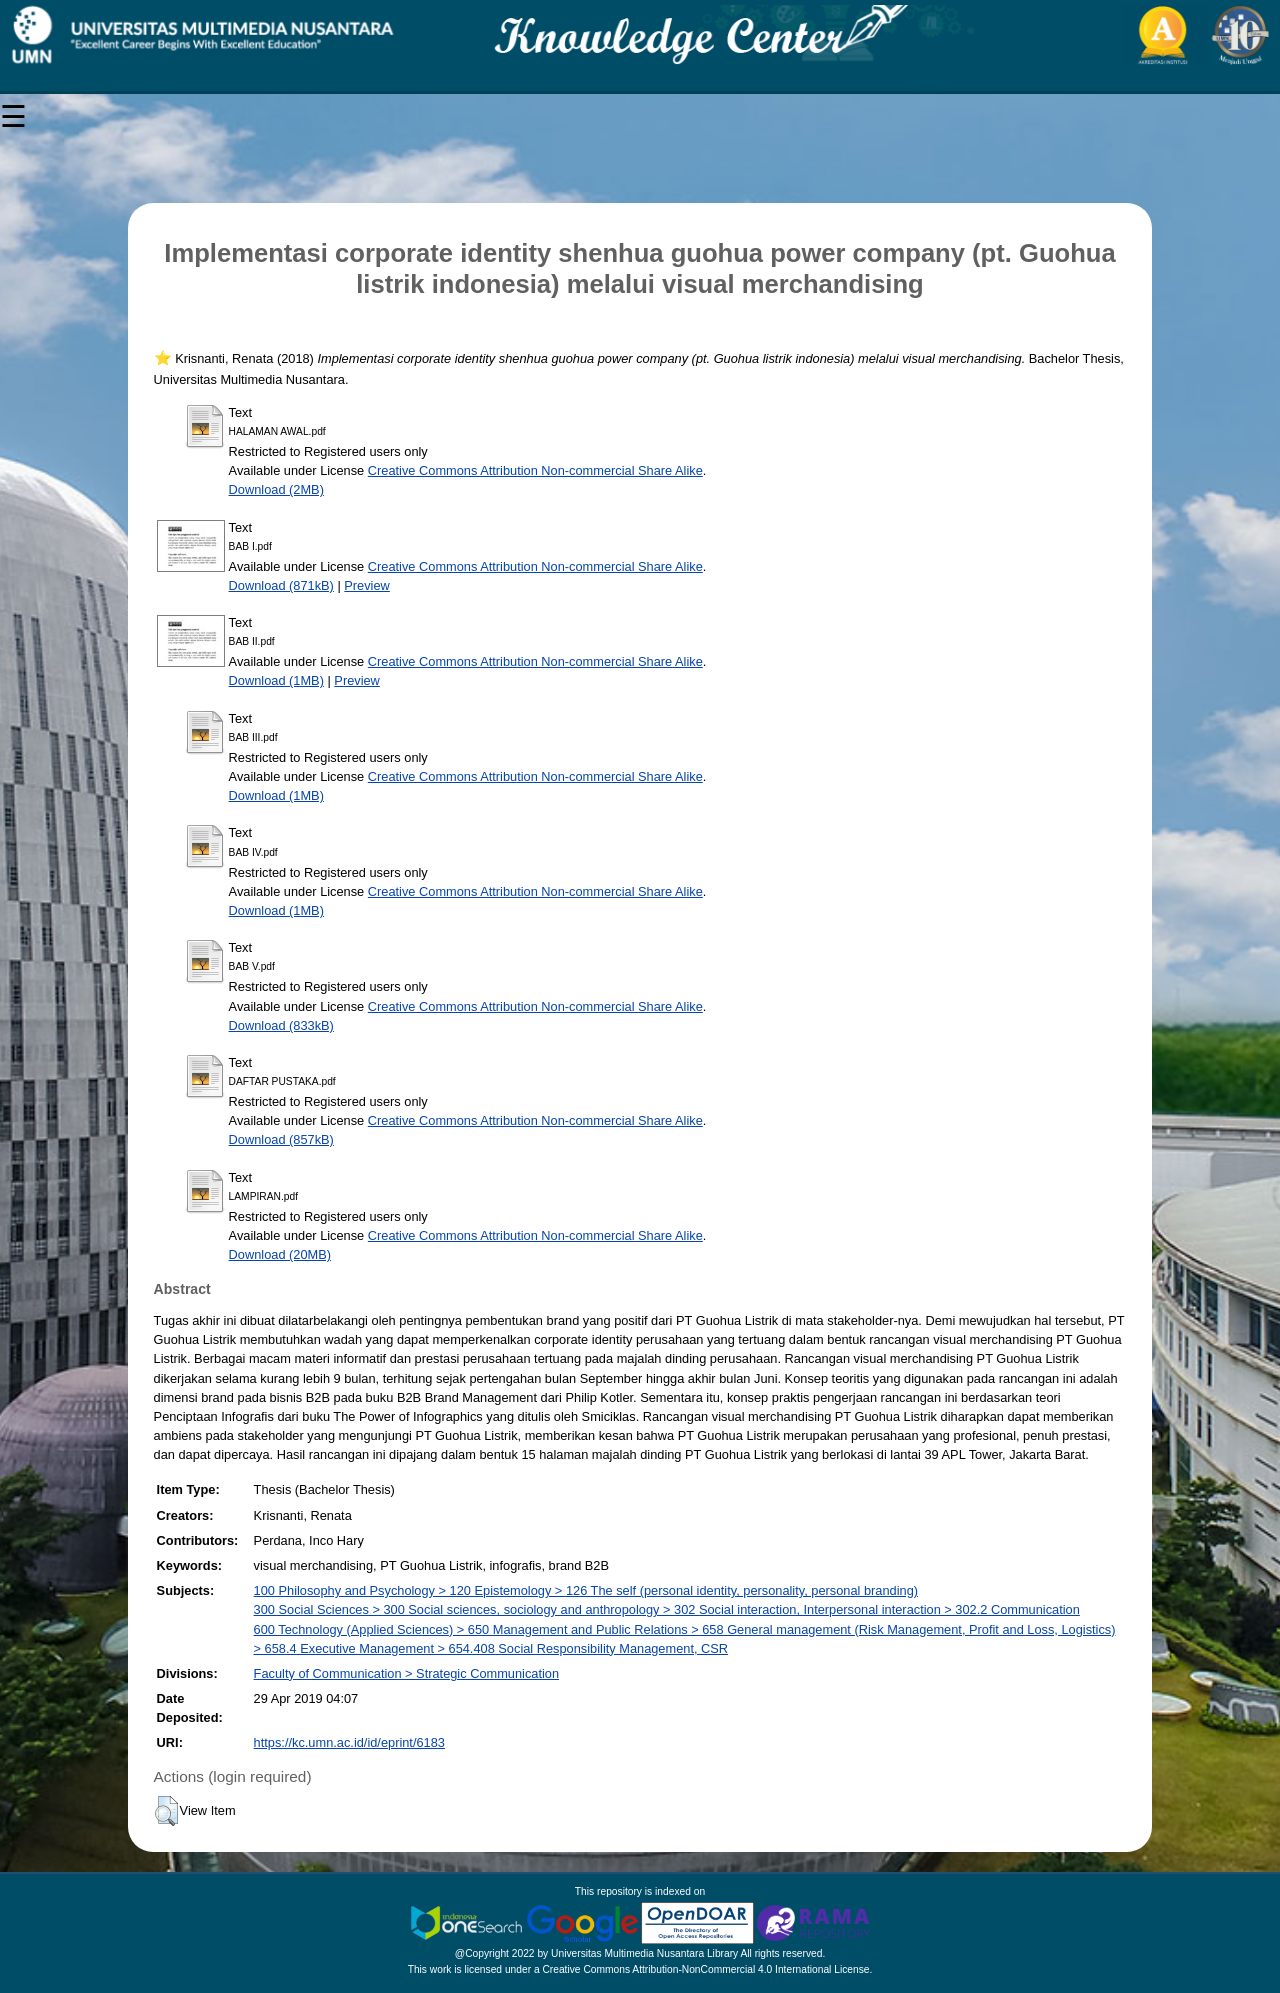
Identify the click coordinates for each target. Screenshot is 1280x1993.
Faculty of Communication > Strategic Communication (406, 1673)
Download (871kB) (281, 585)
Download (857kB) (281, 1139)
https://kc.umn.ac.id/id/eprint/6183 (349, 1742)
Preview (367, 585)
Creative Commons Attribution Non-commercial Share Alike (535, 470)
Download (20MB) (280, 1254)
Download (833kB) (281, 1025)
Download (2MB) (276, 489)
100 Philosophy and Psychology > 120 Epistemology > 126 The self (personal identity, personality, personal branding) (586, 1590)
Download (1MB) (276, 680)
